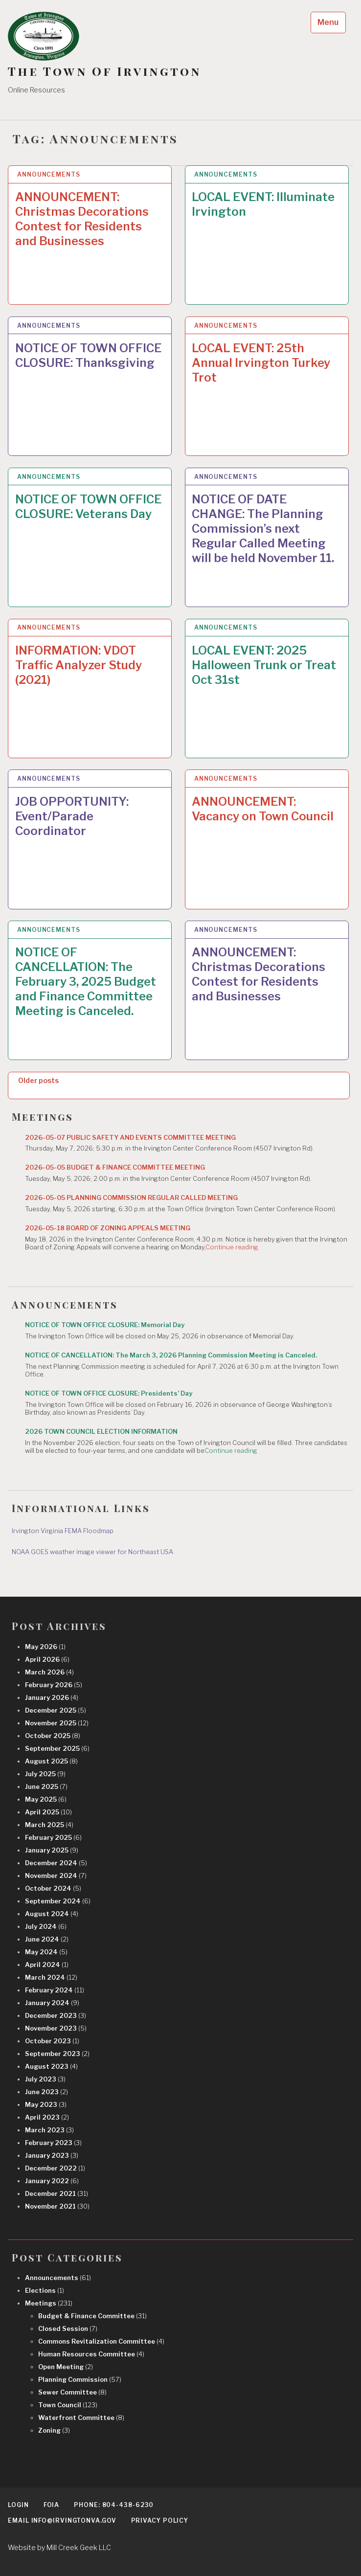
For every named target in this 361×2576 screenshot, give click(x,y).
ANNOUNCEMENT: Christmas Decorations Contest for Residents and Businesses (82, 219)
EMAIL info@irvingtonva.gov (62, 2520)
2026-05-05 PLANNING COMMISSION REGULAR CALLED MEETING (131, 1197)
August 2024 (51, 1914)
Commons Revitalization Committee (101, 2341)
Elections (44, 2290)
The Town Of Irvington (104, 71)
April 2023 (47, 2117)
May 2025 (46, 1799)
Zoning (54, 2430)
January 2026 (51, 1697)
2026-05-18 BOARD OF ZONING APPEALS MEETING (107, 1228)
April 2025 (48, 1812)
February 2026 (53, 1685)
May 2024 (46, 1952)
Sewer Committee (72, 2392)
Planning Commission (79, 2379)
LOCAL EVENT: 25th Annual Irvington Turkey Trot (261, 362)
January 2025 (51, 1850)
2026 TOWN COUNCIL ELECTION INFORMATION (101, 1431)
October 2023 (52, 2041)
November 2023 (56, 2028)
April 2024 (46, 1964)
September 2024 (57, 1901)
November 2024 (56, 1875)
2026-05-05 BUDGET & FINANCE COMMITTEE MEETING (115, 1167)
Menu (327, 22)
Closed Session (67, 2328)
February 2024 (54, 1990)
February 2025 (53, 1837)
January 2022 (52, 2181)
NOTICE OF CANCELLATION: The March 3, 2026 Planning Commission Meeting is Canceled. (171, 1355)
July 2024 (46, 1926)
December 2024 (56, 1863)
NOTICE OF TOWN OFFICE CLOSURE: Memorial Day (104, 1325)
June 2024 (46, 1939)
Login (18, 2504)
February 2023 (53, 2143)
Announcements (48, 174)
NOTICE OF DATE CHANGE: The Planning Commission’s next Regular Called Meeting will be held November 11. (263, 528)
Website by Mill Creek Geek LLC (59, 2547)
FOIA (52, 2504)
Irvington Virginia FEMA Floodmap (62, 1531)
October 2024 (53, 1888)
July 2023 (45, 2079)
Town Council (67, 2405)
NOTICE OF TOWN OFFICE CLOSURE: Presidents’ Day (108, 1393)
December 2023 (55, 2015)
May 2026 (45, 1646)
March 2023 (49, 2130)
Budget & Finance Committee (92, 2316)
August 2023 (51, 2066)
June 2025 (46, 1786)
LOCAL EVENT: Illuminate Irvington (263, 204)
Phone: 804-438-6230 (114, 2504)
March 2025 (49, 1825)
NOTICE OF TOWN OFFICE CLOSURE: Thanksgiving (88, 355)
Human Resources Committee (91, 2354)
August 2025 (51, 1761)
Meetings (48, 2303)
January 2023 (51, 2155)
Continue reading (231, 1247)
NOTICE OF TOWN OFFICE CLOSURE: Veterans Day (88, 506)
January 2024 (52, 2003)
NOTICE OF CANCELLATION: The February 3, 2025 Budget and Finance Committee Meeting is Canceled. (85, 981)
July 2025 (45, 1774)
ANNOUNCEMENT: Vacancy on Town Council (263, 808)
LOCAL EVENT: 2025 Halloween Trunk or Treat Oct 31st (264, 665)
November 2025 (57, 1723)
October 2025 (52, 1736)
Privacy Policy (160, 2520)
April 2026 (47, 1659)
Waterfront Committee (81, 2417)
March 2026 (49, 1672)
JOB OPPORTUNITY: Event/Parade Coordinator (72, 816)
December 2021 (56, 2193)
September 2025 (57, 1748)
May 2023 (46, 2104)
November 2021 (57, 2206)
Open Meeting (65, 2367)
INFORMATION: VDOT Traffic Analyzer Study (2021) (78, 665)
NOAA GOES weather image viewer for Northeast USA (92, 1552)
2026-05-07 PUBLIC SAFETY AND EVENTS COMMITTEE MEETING (130, 1137)
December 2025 (55, 1710)
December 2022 (55, 2168)
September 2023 (57, 2053)
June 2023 (46, 2092)
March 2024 (51, 1977)
